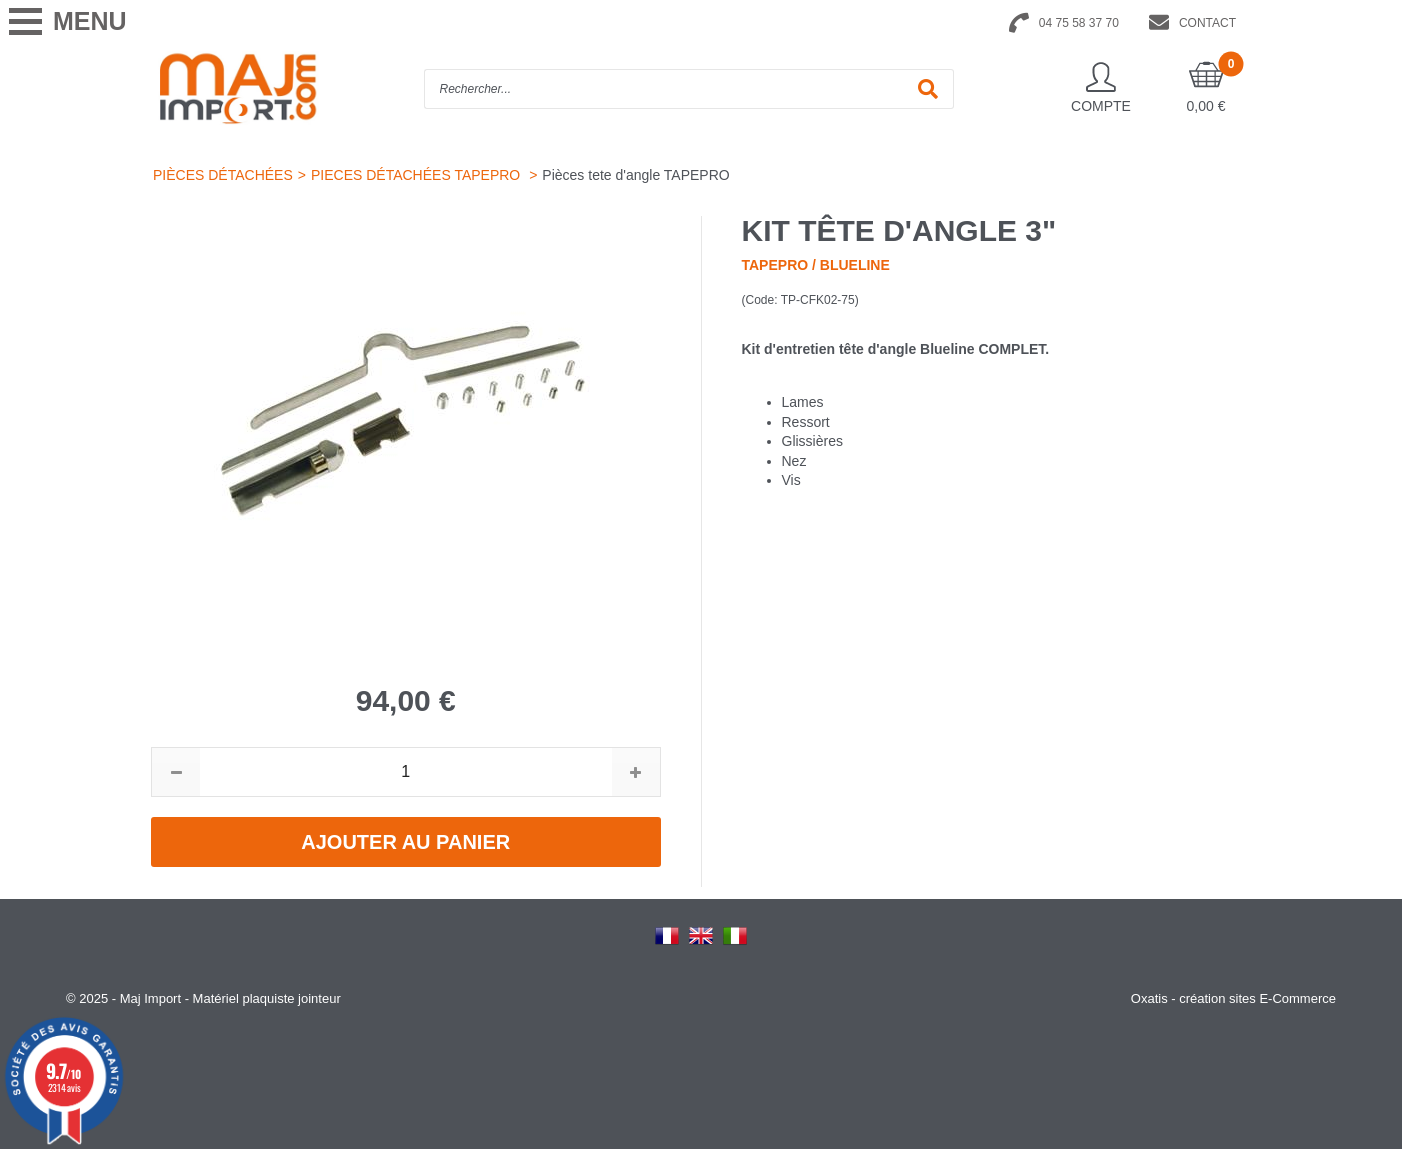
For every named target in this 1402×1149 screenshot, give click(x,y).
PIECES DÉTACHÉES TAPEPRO (417, 175)
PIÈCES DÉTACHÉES (223, 175)
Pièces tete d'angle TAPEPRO (635, 175)
